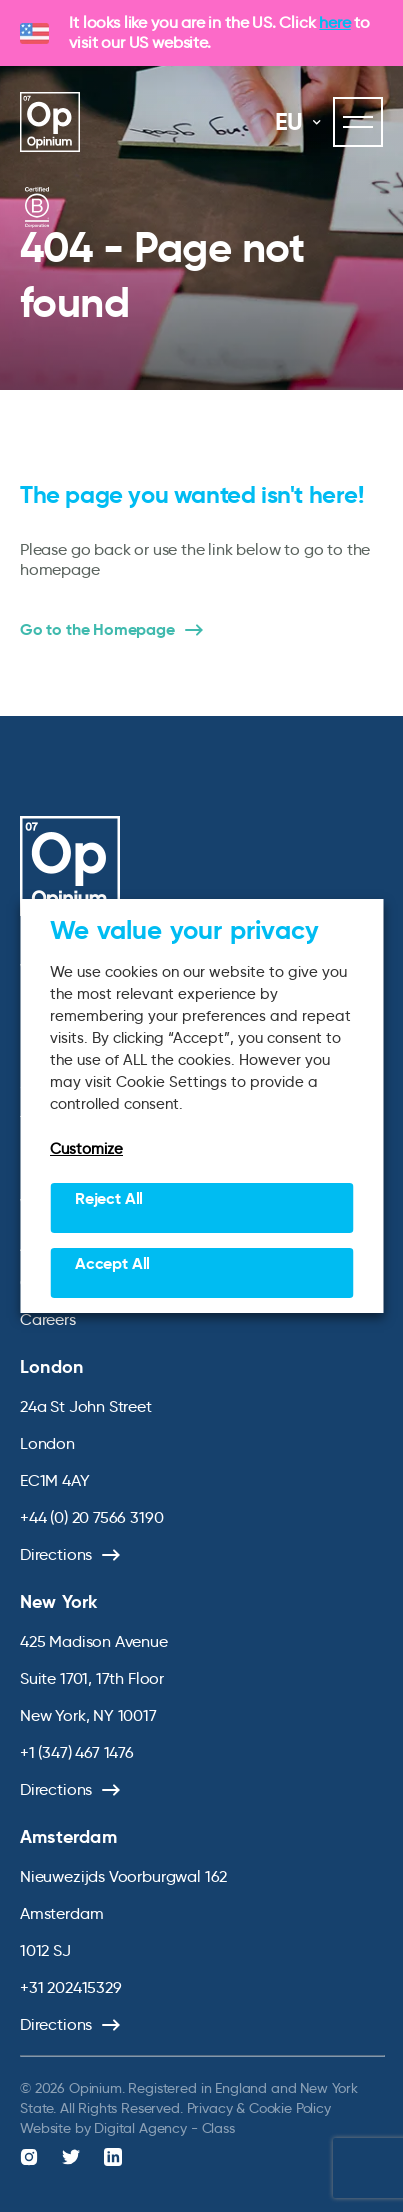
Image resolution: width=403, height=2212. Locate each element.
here (334, 22)
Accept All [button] (112, 1263)
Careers (48, 1319)
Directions (56, 1554)
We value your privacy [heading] (184, 930)
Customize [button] (86, 1149)
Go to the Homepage (97, 630)
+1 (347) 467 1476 (77, 1752)
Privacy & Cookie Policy (259, 2108)
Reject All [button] (109, 1198)
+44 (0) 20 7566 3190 (91, 1517)
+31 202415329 (71, 1987)
